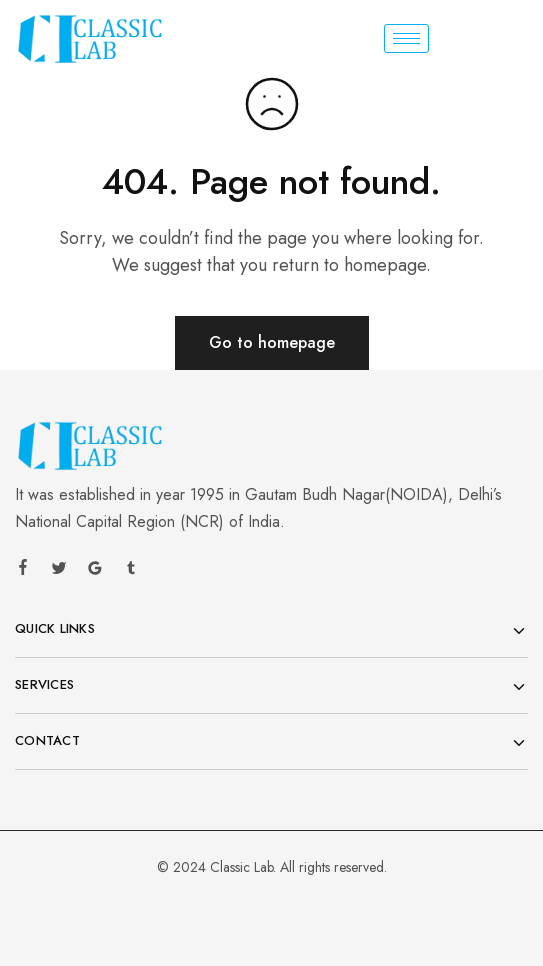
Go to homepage (272, 342)
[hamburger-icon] (406, 38)
